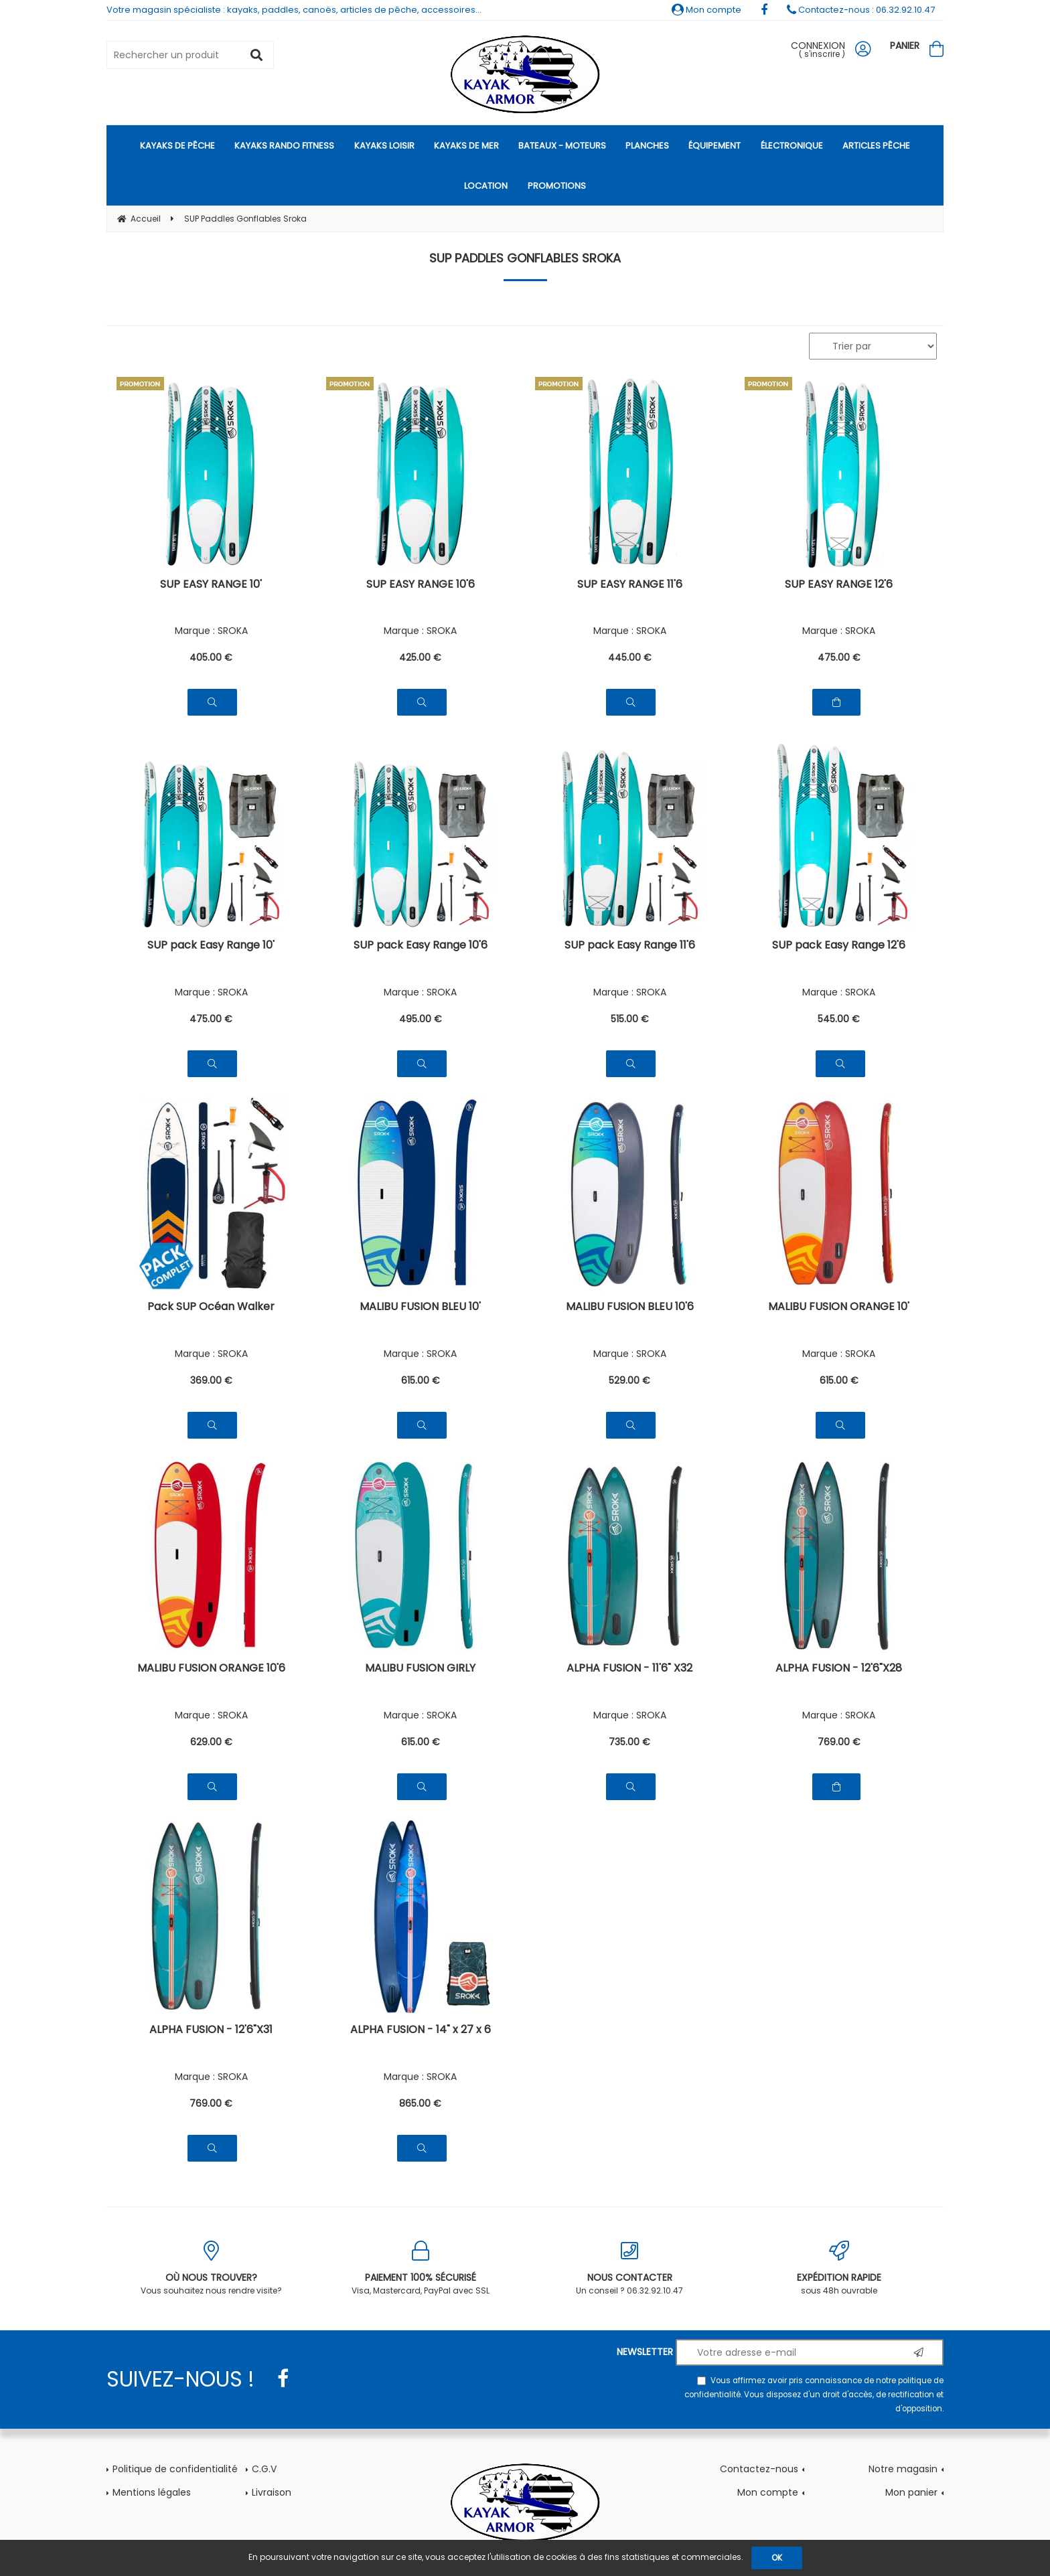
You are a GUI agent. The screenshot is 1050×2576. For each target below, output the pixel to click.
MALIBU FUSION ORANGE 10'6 (211, 1669)
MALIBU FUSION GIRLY (420, 1669)
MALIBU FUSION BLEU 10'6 (630, 1307)
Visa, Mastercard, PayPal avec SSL (421, 2268)
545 (839, 1019)
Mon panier (911, 2492)
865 (420, 2103)
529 (629, 1380)
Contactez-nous (759, 2469)
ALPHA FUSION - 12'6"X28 (838, 1669)
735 (629, 1742)
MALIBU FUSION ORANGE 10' (838, 1307)
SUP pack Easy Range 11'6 (630, 946)
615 (420, 1380)
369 (211, 1380)
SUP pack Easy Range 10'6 (420, 946)
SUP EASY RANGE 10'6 (420, 585)
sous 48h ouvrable (839, 2268)
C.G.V (264, 2469)
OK (776, 2557)
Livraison (271, 2492)
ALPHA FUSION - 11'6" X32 (629, 1669)
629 (211, 1742)
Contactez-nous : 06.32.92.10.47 (861, 9)
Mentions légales (151, 2492)
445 (630, 657)
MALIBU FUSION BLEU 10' (420, 1307)
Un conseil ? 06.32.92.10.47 (629, 2268)
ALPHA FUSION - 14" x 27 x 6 (420, 2030)
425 (420, 657)
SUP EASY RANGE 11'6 (629, 585)
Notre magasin (903, 2469)
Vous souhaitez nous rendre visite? (211, 2268)
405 (211, 657)
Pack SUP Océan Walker (211, 1307)
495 (420, 1019)
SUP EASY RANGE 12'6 (839, 585)
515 (630, 1019)
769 (839, 1742)
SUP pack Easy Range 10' (211, 946)
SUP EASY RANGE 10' (211, 585)
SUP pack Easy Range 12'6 (838, 946)
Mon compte (706, 9)
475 (839, 657)
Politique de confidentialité (175, 2469)
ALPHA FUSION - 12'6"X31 (211, 2030)
